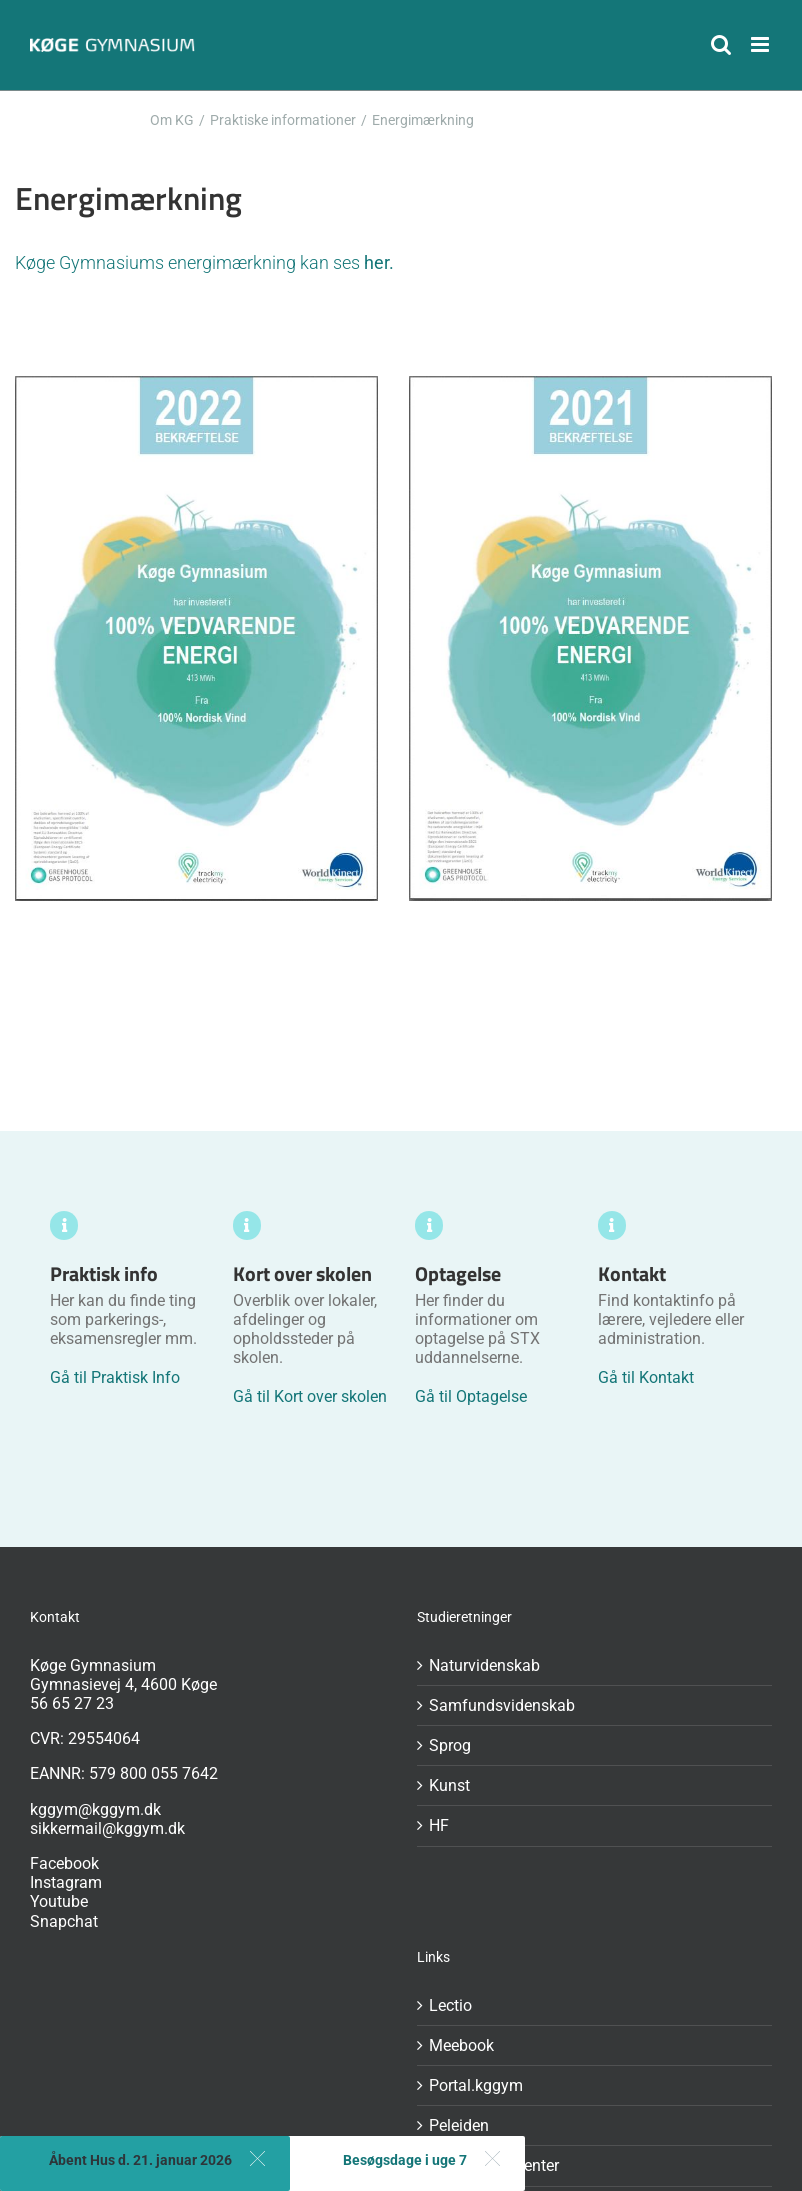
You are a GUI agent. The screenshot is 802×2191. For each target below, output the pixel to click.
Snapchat (64, 1921)
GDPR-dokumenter (494, 2165)
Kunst (449, 1785)
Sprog (450, 1745)
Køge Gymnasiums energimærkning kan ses (204, 262)
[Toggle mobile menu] (761, 44)
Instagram (66, 1882)
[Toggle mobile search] (721, 44)
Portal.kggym (476, 2085)
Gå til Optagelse (471, 1396)
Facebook (64, 1863)
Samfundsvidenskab (502, 1705)
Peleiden (459, 2125)
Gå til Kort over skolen (310, 1396)
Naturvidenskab (484, 1665)
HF (439, 1825)
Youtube (59, 1901)
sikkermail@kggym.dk (107, 1828)
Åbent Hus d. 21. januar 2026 (140, 2160)
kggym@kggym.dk (95, 1809)
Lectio (450, 2005)
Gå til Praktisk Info (115, 1377)
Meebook (461, 2045)
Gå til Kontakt (646, 1377)
